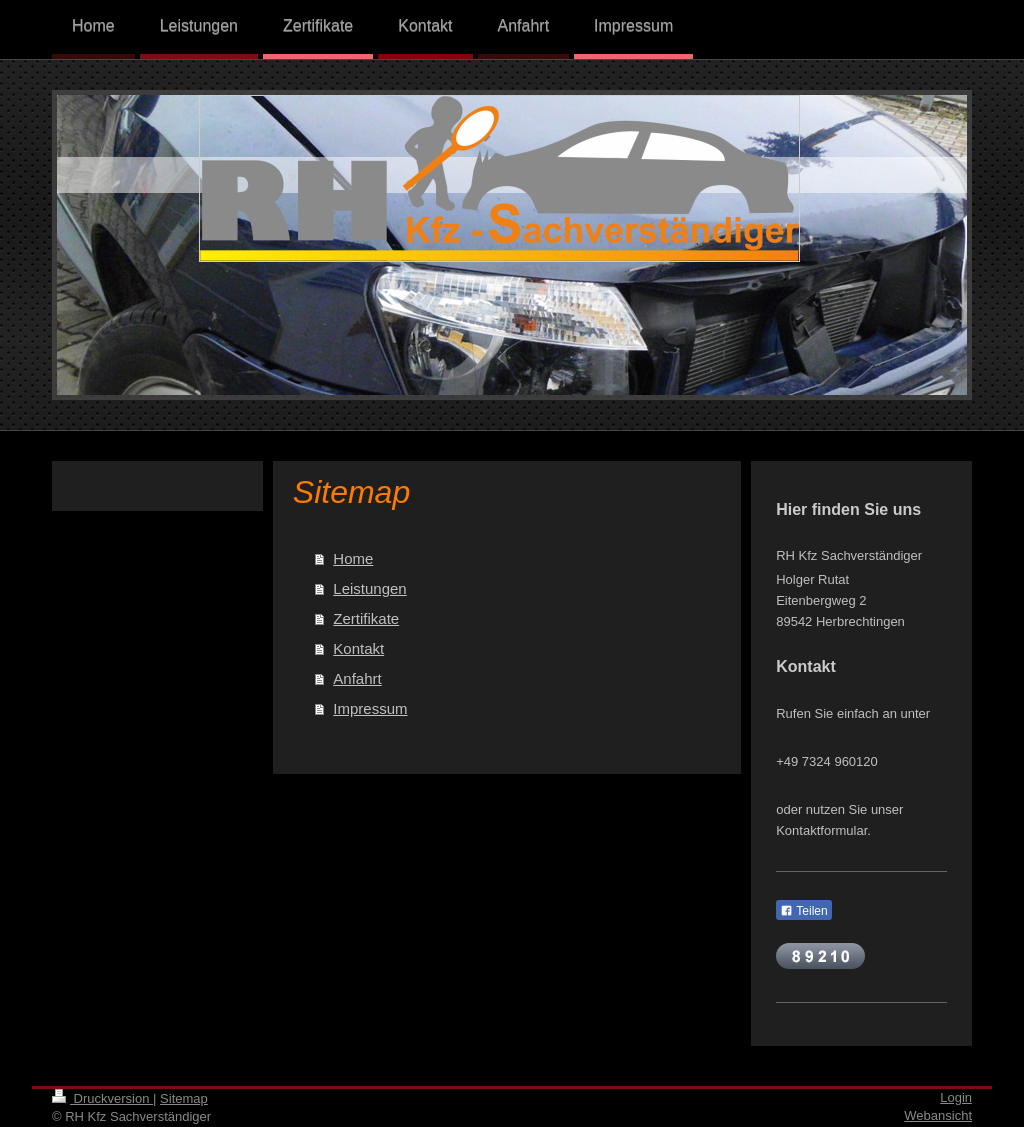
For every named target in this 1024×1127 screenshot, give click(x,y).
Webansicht (938, 1115)
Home (353, 558)
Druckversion (102, 1098)
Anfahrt (357, 678)
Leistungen (369, 588)
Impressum (370, 708)
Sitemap (184, 1098)
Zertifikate (366, 618)
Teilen (803, 911)
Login (956, 1097)
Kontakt (358, 648)
